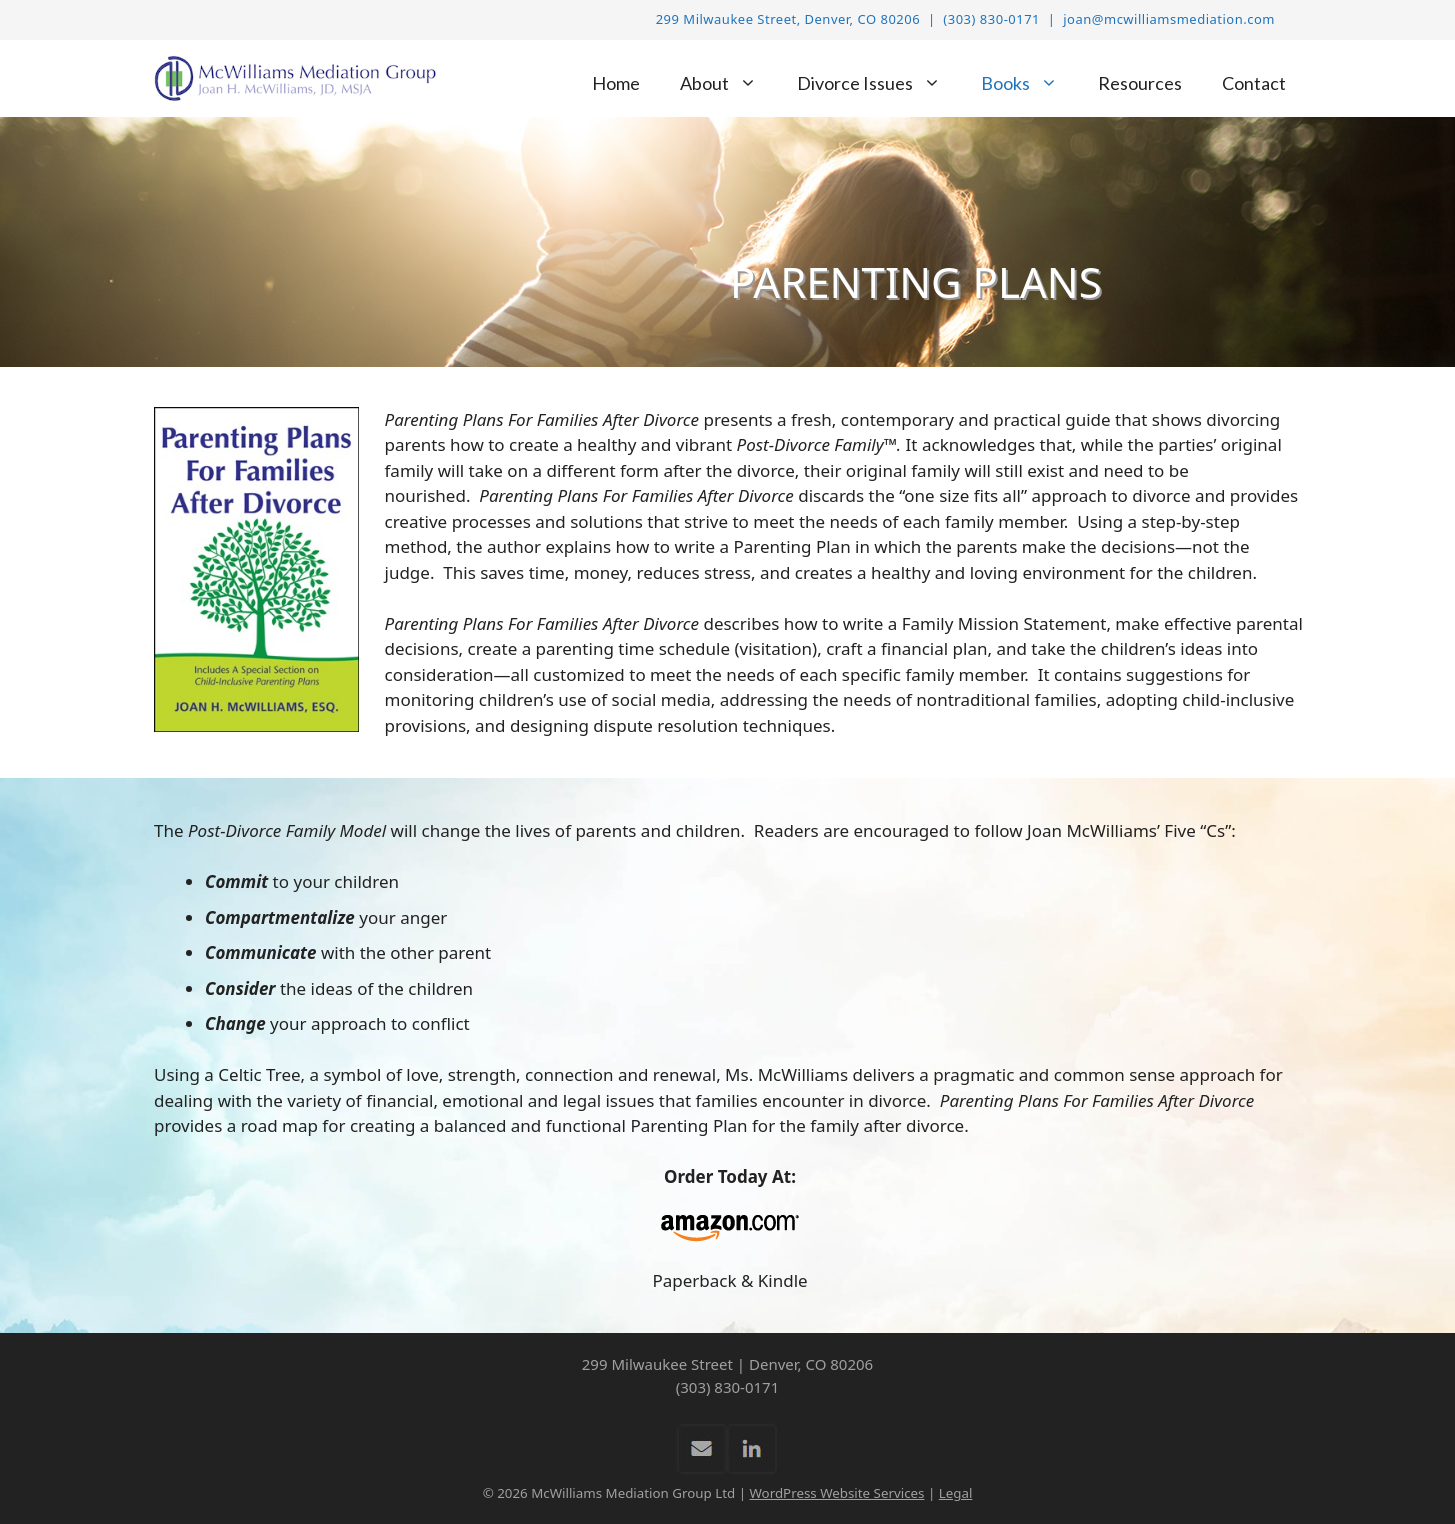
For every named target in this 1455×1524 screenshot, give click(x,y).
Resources (1140, 83)
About (728, 83)
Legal (956, 1493)
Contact (1254, 83)
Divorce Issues (879, 83)
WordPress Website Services (836, 1493)
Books (1029, 83)
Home (616, 83)
